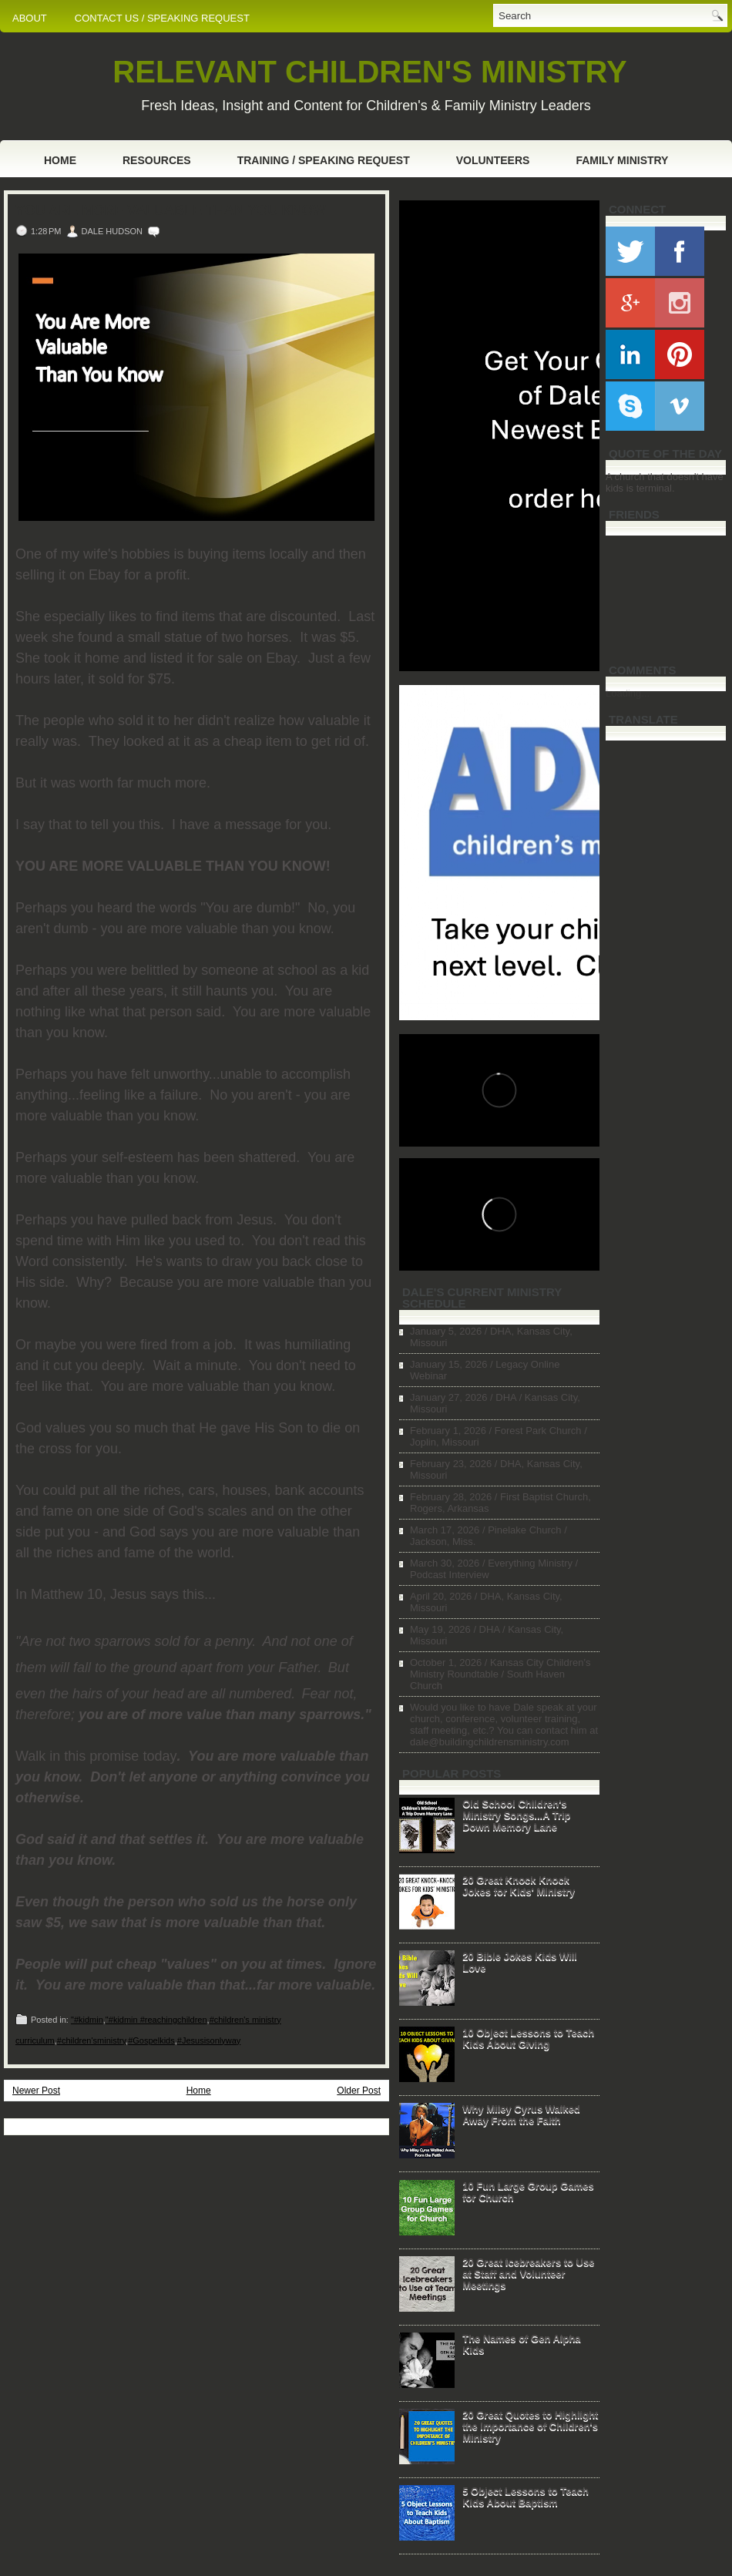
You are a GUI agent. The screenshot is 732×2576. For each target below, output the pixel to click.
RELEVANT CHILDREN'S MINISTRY (369, 72)
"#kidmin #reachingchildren (156, 2019)
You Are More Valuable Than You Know (170, 210)
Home (60, 160)
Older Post (359, 2090)
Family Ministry (622, 160)
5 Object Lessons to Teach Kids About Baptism (525, 2496)
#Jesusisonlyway (209, 2040)
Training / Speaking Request (323, 160)
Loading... (628, 693)
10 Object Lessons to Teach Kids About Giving (528, 2038)
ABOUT (29, 18)
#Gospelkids (151, 2040)
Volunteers (493, 160)
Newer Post (36, 2090)
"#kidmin (87, 2019)
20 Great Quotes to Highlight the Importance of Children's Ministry (530, 2426)
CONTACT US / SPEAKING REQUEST (162, 18)
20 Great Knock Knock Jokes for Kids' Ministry (518, 1885)
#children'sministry (91, 2040)
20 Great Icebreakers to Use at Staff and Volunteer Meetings (528, 2273)
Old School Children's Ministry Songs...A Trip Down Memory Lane (516, 1815)
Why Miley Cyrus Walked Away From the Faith (521, 2114)
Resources (157, 160)
